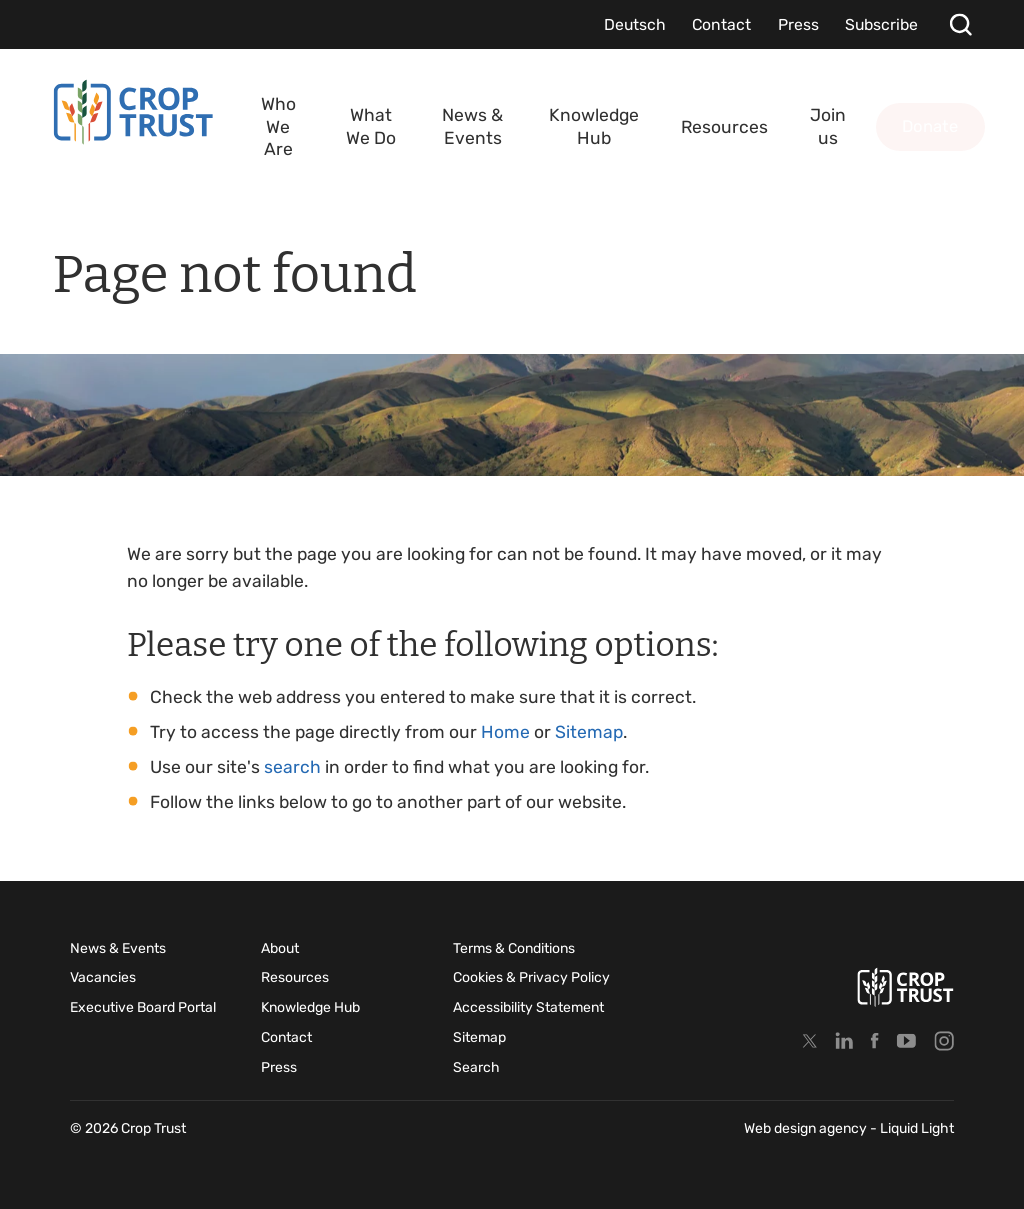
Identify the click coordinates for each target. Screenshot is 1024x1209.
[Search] (960, 24)
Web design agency (807, 1128)
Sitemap (589, 732)
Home (505, 732)
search (292, 767)
